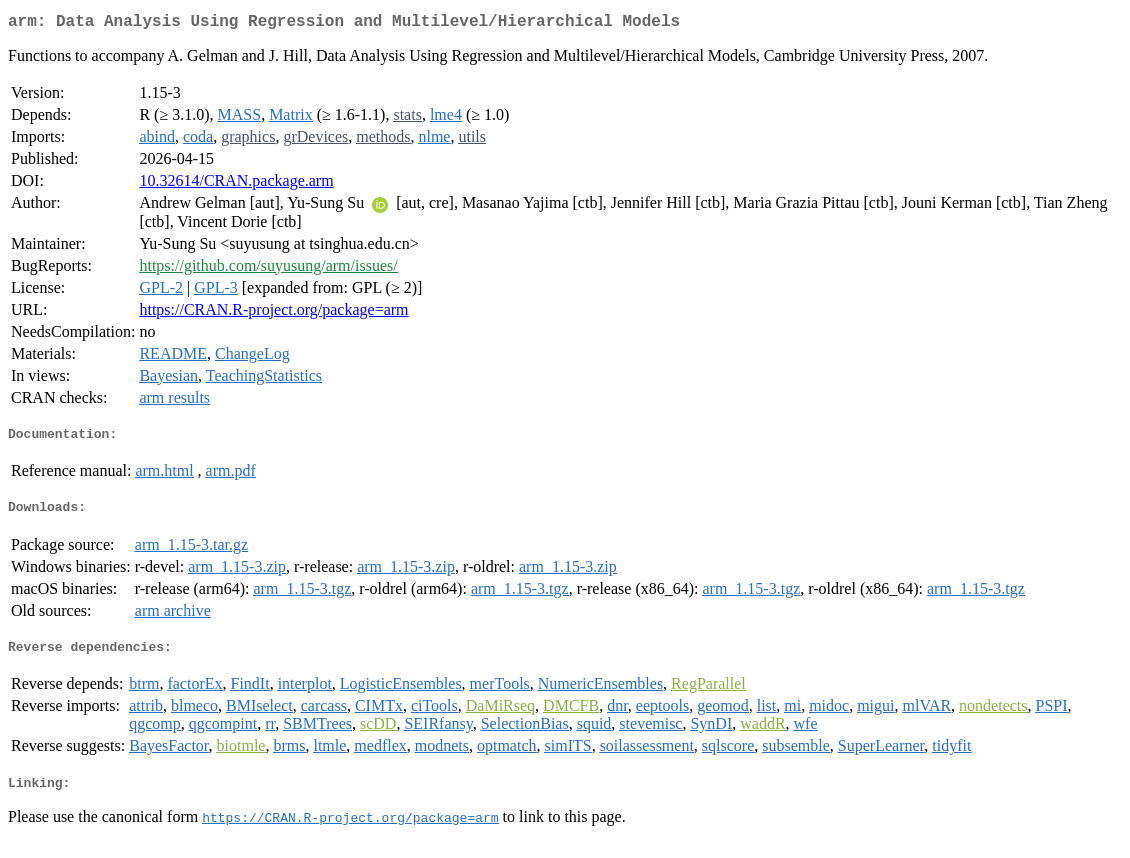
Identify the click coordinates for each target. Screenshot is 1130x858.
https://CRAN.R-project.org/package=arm (273, 313)
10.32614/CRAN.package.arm (236, 184)
